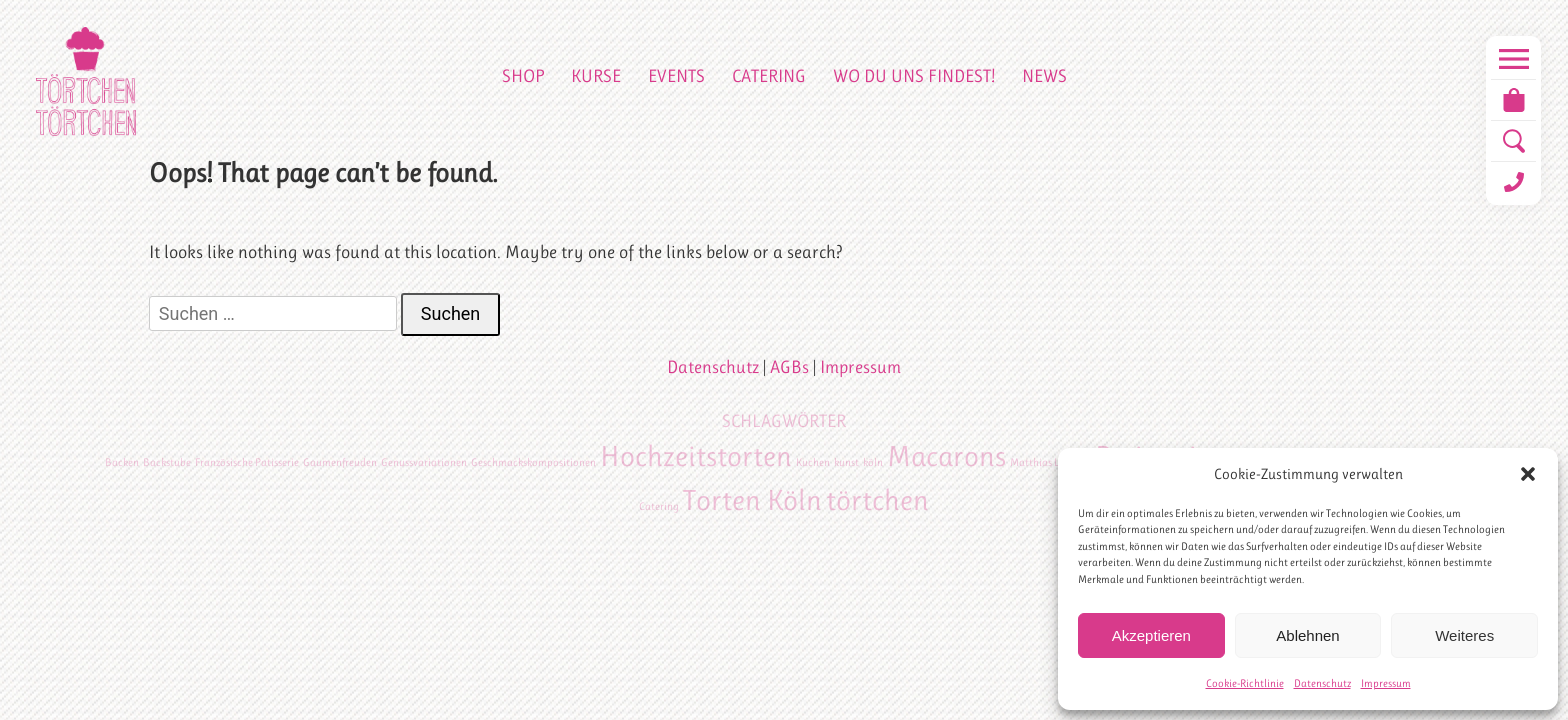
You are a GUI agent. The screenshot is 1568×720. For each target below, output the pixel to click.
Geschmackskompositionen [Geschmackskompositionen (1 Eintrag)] (533, 462)
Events (676, 76)
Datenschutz (1322, 683)
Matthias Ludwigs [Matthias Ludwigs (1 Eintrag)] (1050, 462)
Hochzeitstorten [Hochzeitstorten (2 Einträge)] (696, 456)
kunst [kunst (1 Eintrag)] (846, 462)
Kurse (596, 76)
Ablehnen (1307, 635)
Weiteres (1464, 635)
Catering (769, 76)
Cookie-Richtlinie (1245, 683)
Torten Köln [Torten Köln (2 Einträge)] (752, 500)
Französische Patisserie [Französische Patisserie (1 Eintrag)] (247, 462)
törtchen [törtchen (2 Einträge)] (877, 500)
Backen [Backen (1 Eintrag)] (122, 462)
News (1044, 76)
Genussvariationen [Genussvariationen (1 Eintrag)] (424, 462)
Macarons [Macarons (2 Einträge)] (946, 456)
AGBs (789, 367)
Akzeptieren (1151, 635)
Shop (523, 76)
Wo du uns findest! (914, 76)
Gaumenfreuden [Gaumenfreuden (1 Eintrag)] (340, 462)
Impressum (1386, 683)
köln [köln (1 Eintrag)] (873, 462)
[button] (1528, 474)
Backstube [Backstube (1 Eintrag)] (167, 462)
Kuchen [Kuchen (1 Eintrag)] (813, 462)
